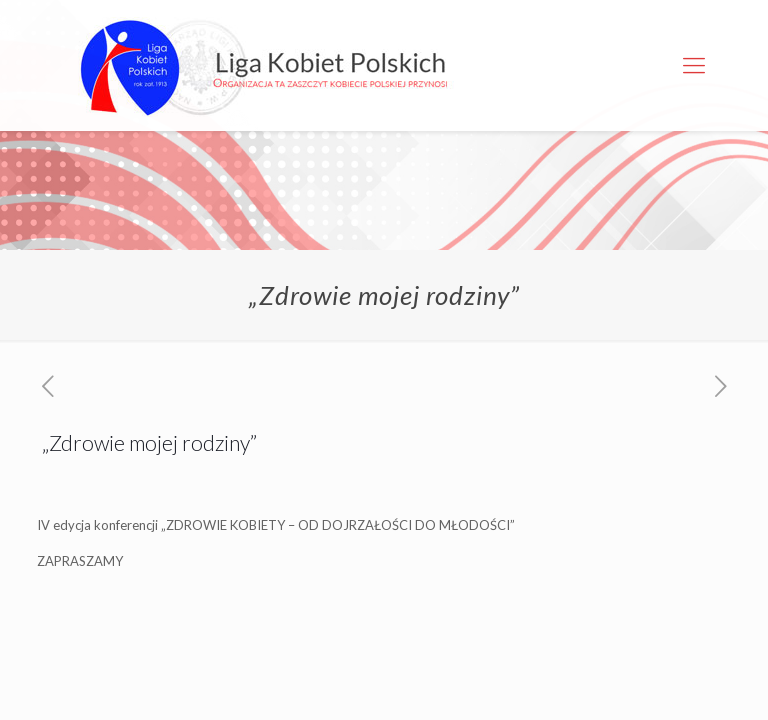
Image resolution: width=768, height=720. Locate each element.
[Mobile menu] (694, 65)
